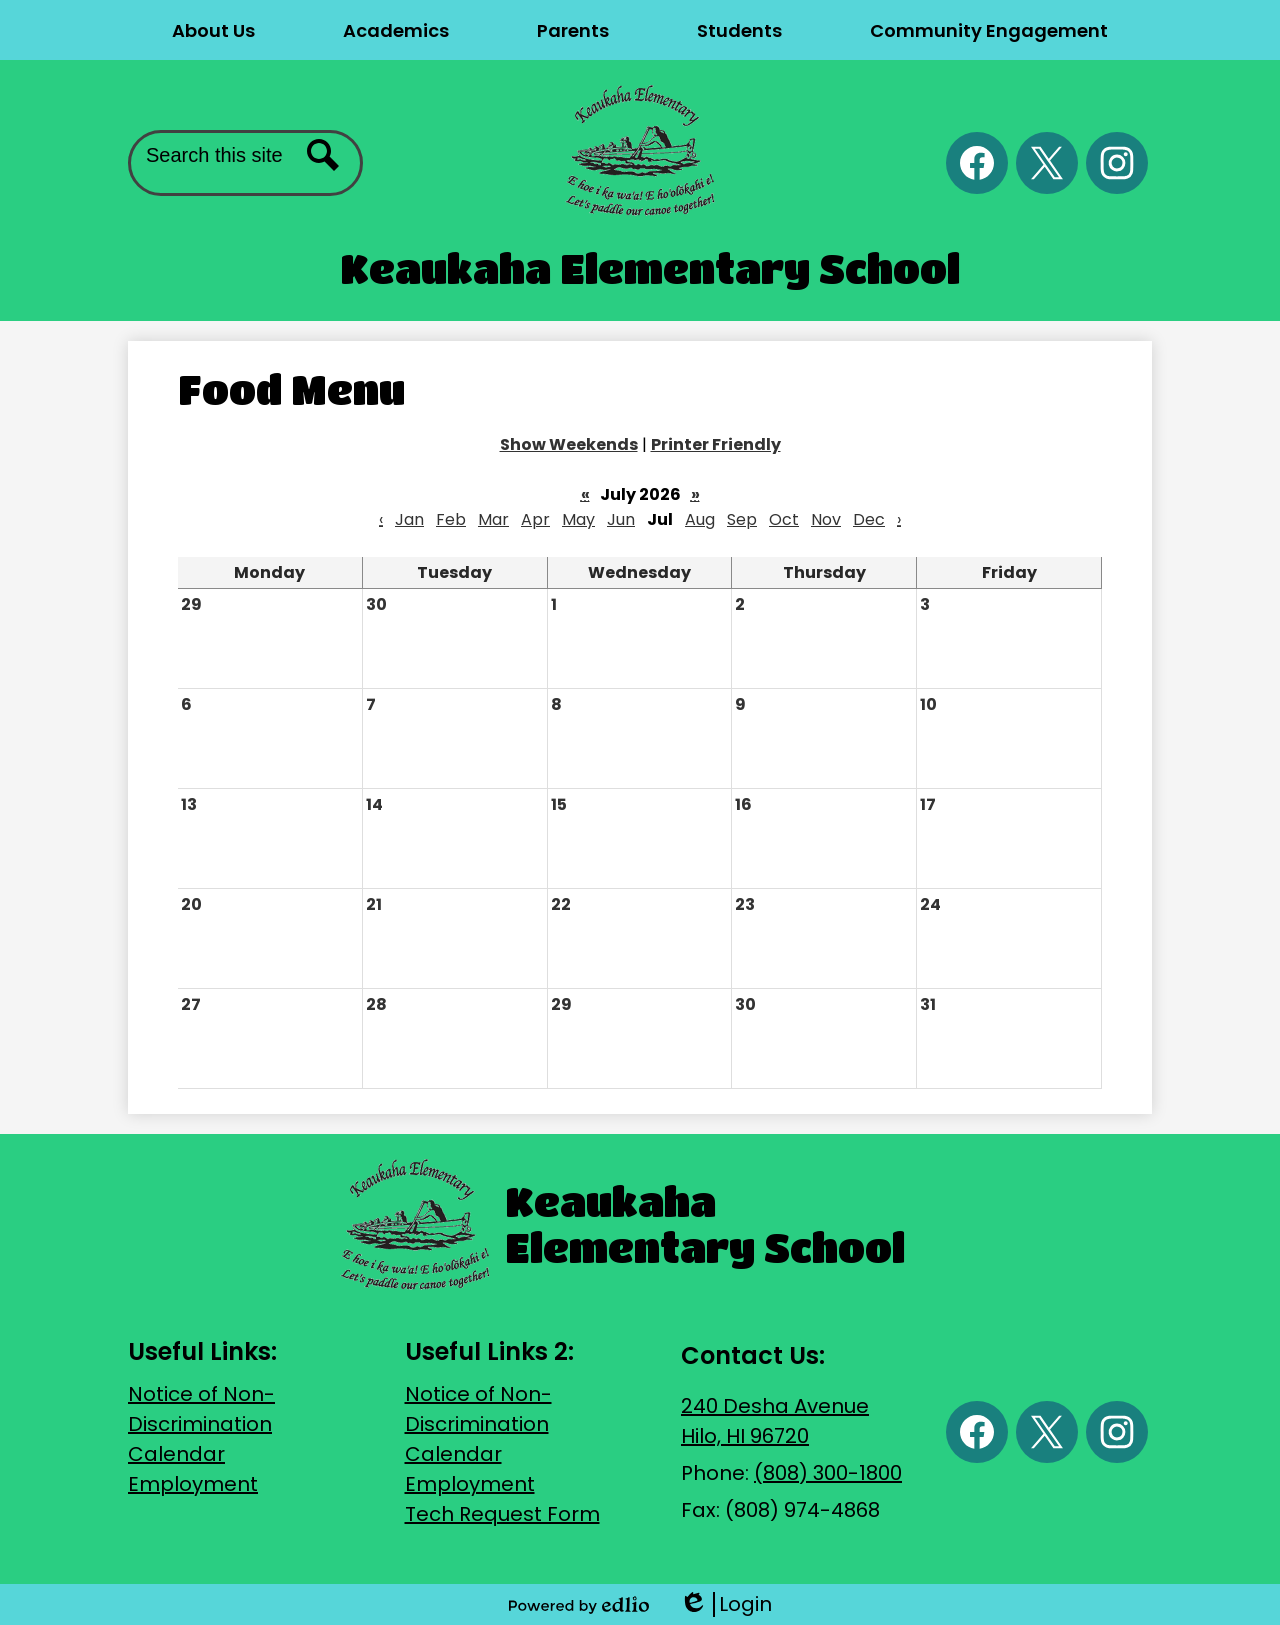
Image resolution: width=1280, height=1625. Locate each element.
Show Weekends (569, 444)
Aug (700, 519)
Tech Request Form (502, 1514)
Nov (826, 519)
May (578, 519)
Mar (493, 519)
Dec (869, 519)
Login (725, 1604)
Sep (742, 519)
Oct (784, 519)
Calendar (176, 1454)
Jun (621, 519)
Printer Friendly (716, 444)
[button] (213, 30)
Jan (409, 519)
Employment (193, 1484)
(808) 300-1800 (828, 1473)
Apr (535, 519)
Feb (451, 519)
